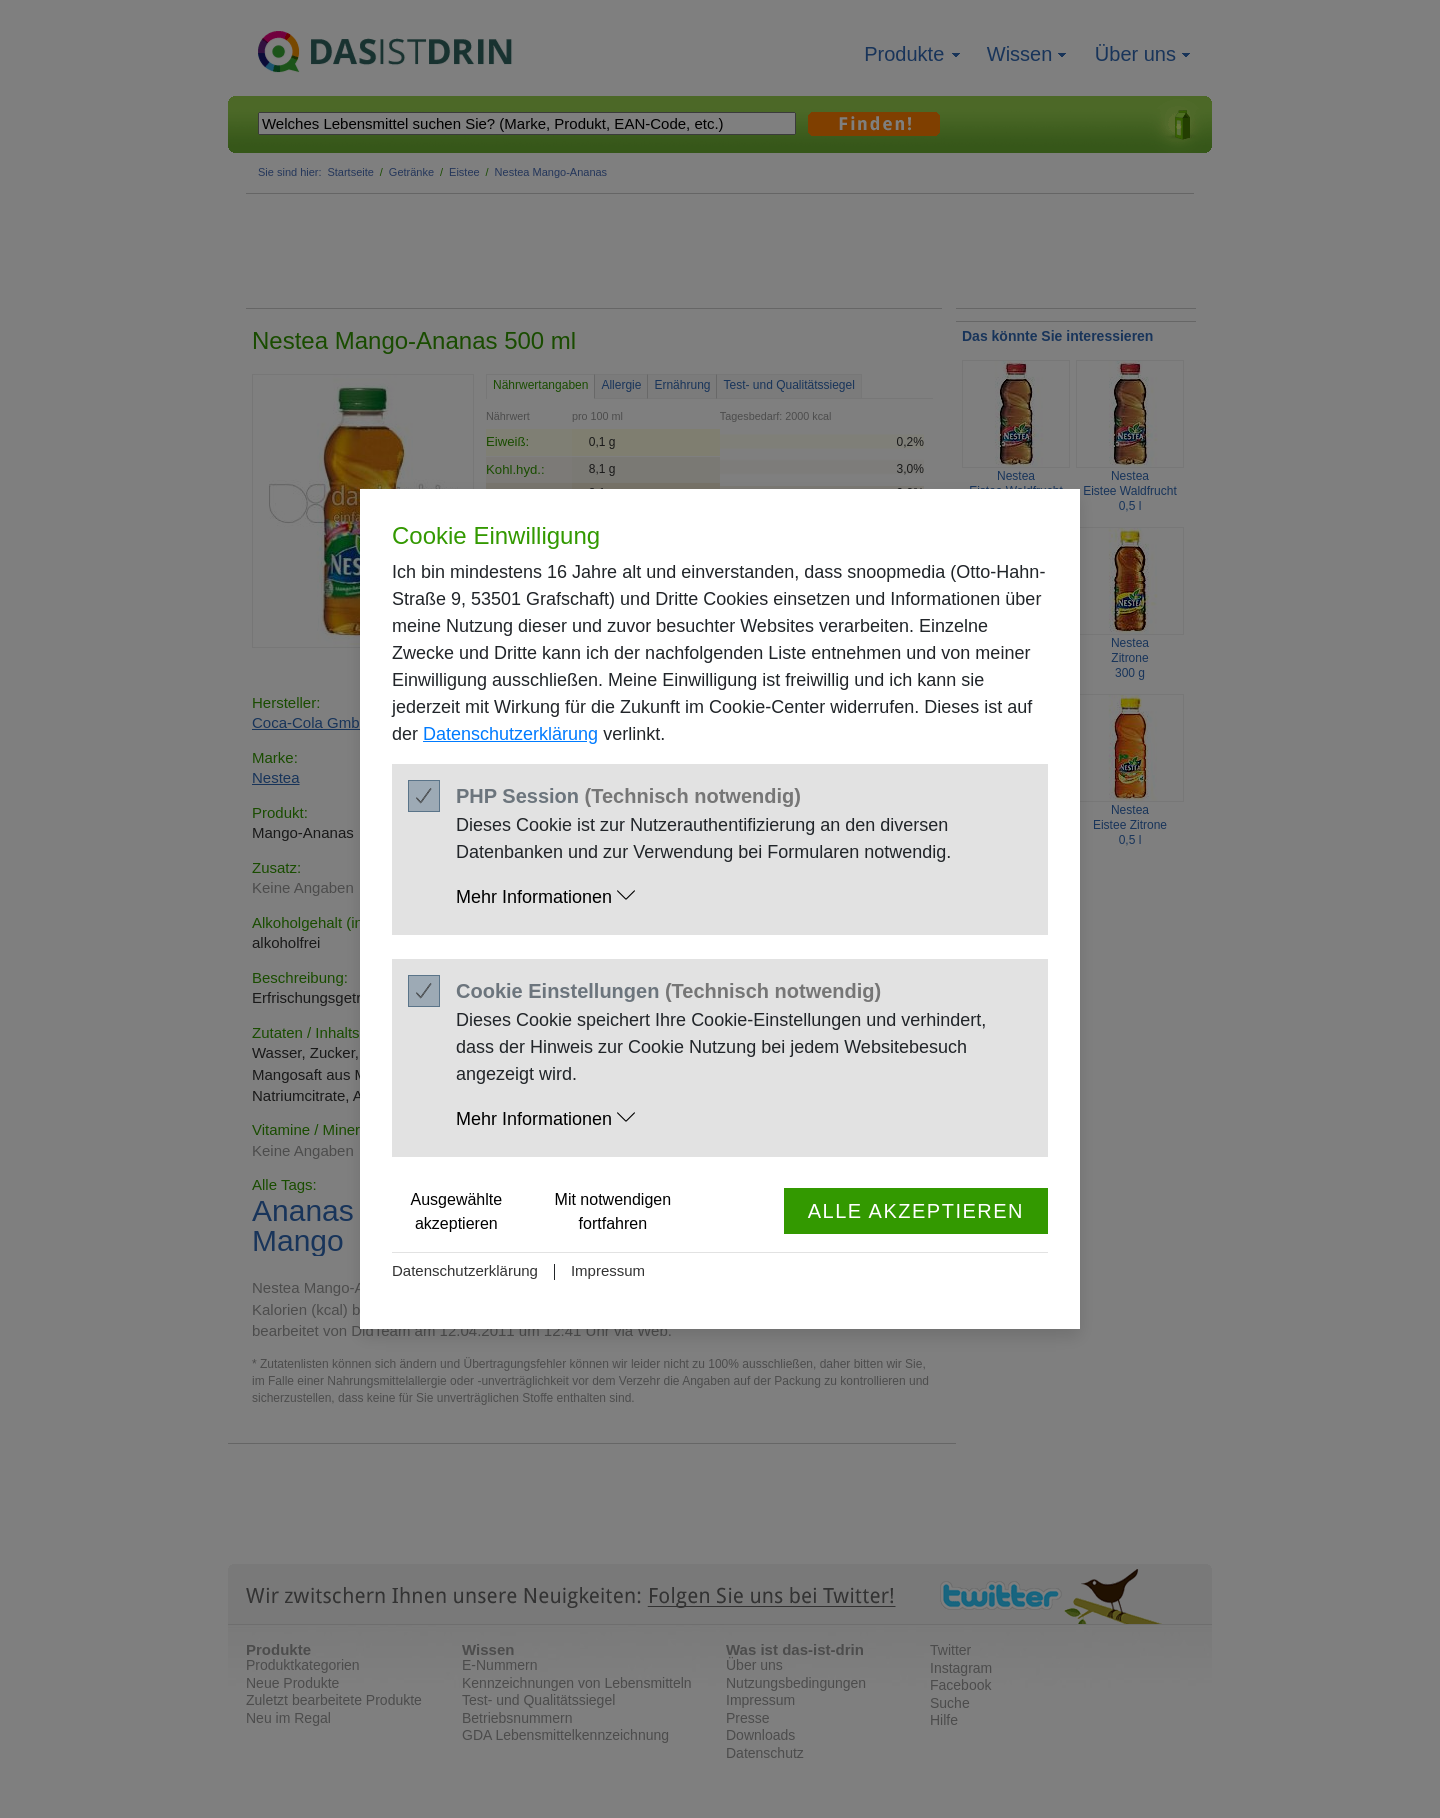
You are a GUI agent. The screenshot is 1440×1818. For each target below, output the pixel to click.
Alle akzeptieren (916, 1211)
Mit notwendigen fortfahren (613, 1211)
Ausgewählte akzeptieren (457, 1211)
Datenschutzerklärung (510, 734)
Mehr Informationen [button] (545, 896)
